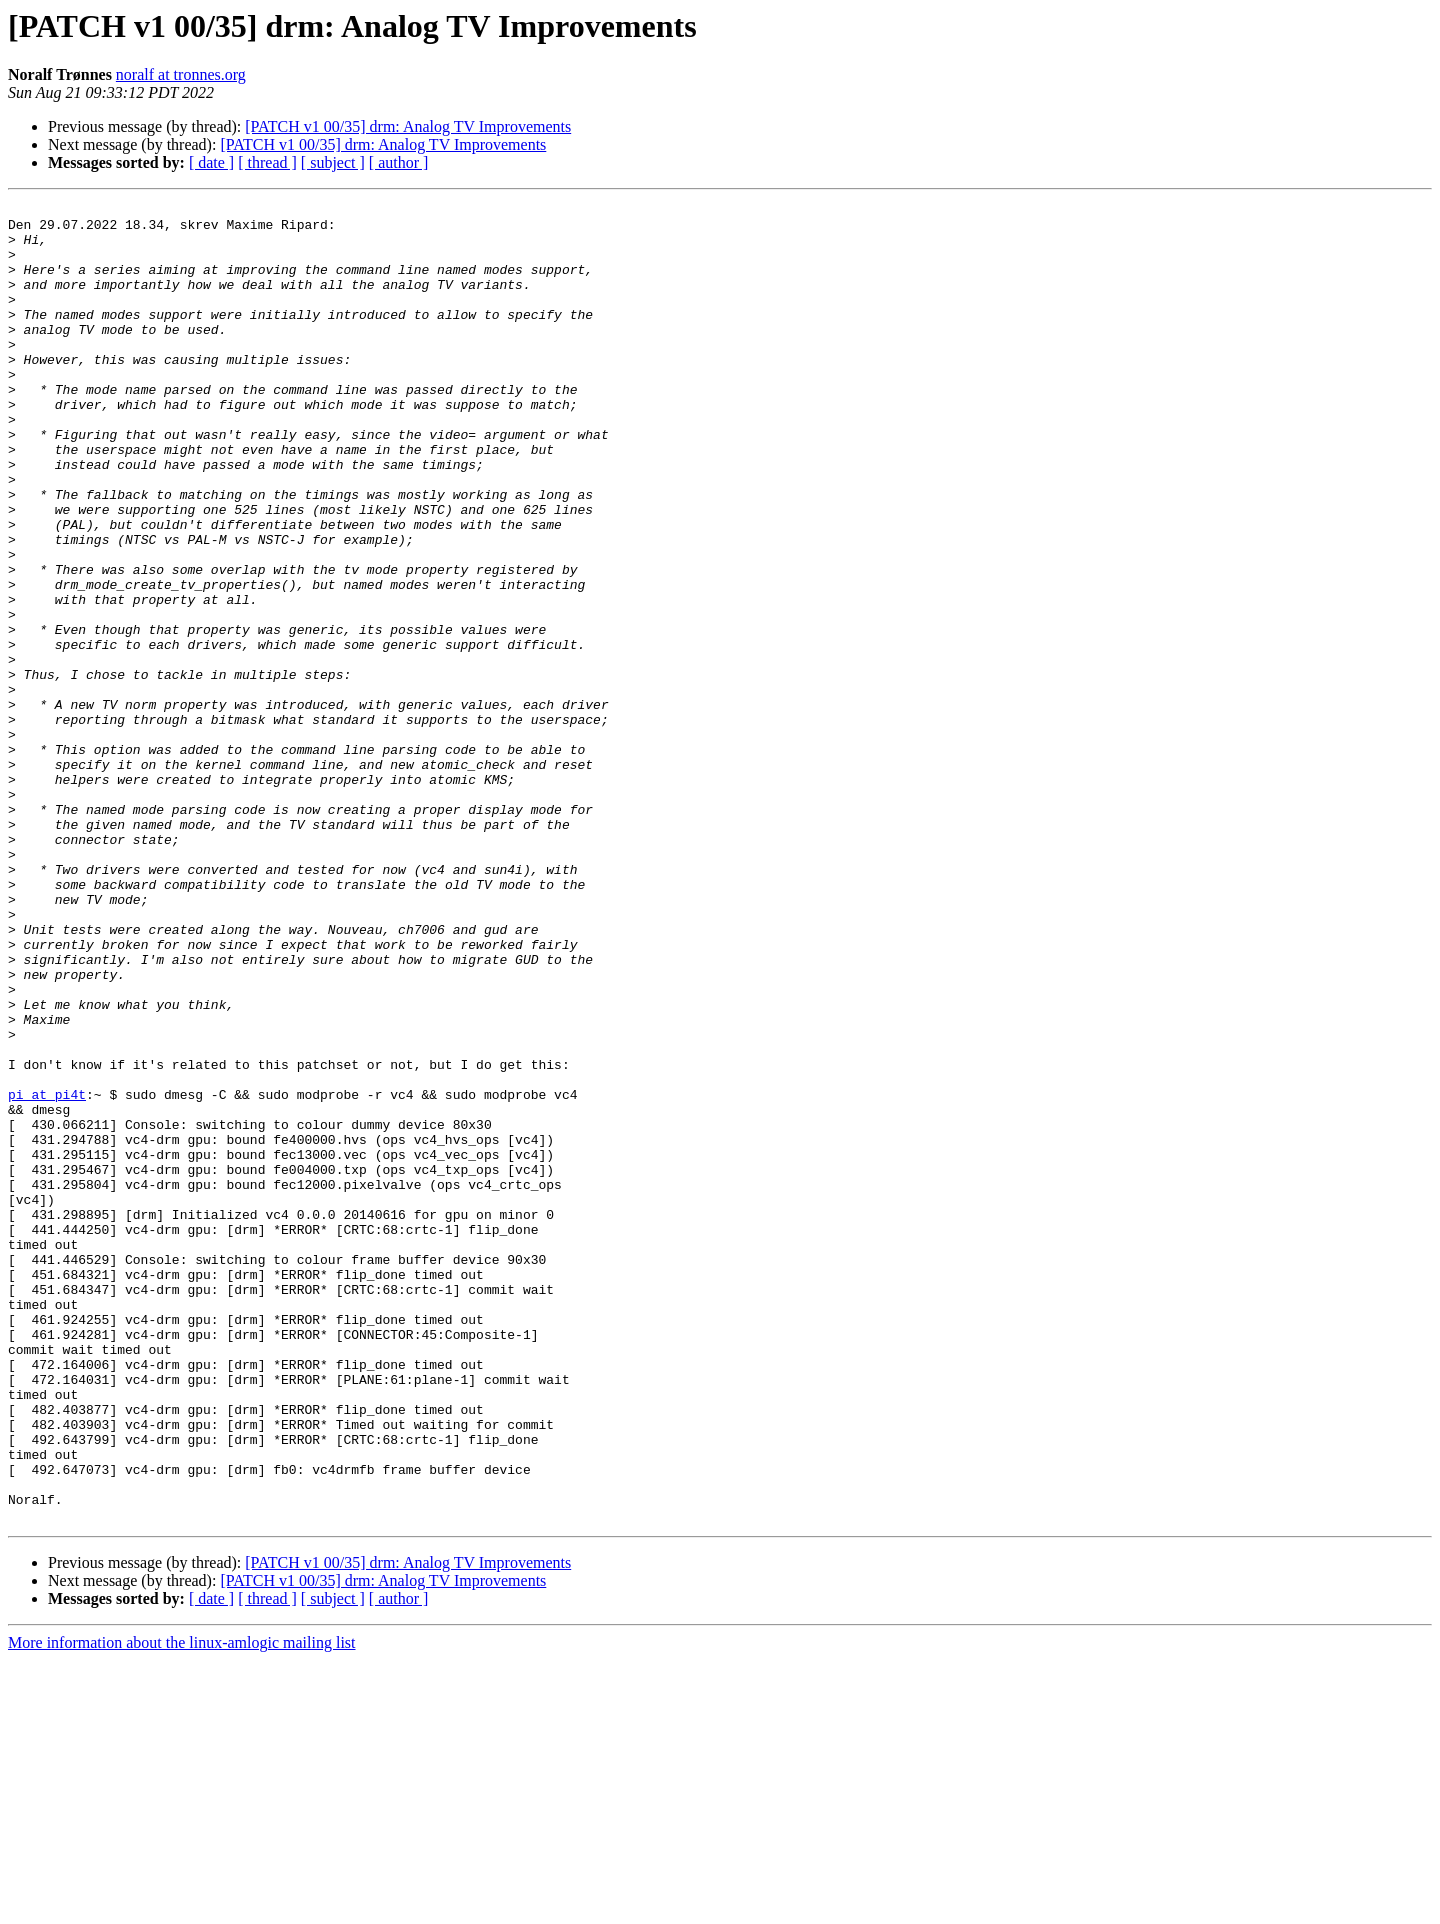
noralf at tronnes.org (181, 74)
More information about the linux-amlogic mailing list (182, 1906)
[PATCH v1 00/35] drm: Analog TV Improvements (408, 126)
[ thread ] (267, 162)
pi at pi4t (47, 1274)
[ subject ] (333, 162)
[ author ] (399, 162)
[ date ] (211, 162)
